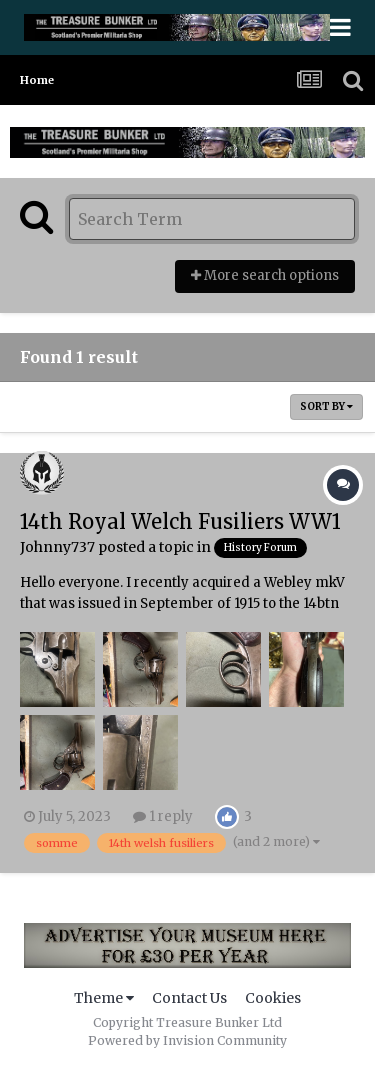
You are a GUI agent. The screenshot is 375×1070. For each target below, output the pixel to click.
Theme (104, 998)
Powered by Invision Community (187, 1040)
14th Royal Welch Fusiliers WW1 (180, 521)
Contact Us (189, 998)
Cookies (273, 998)
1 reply (163, 816)
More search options (265, 275)
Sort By (326, 406)
